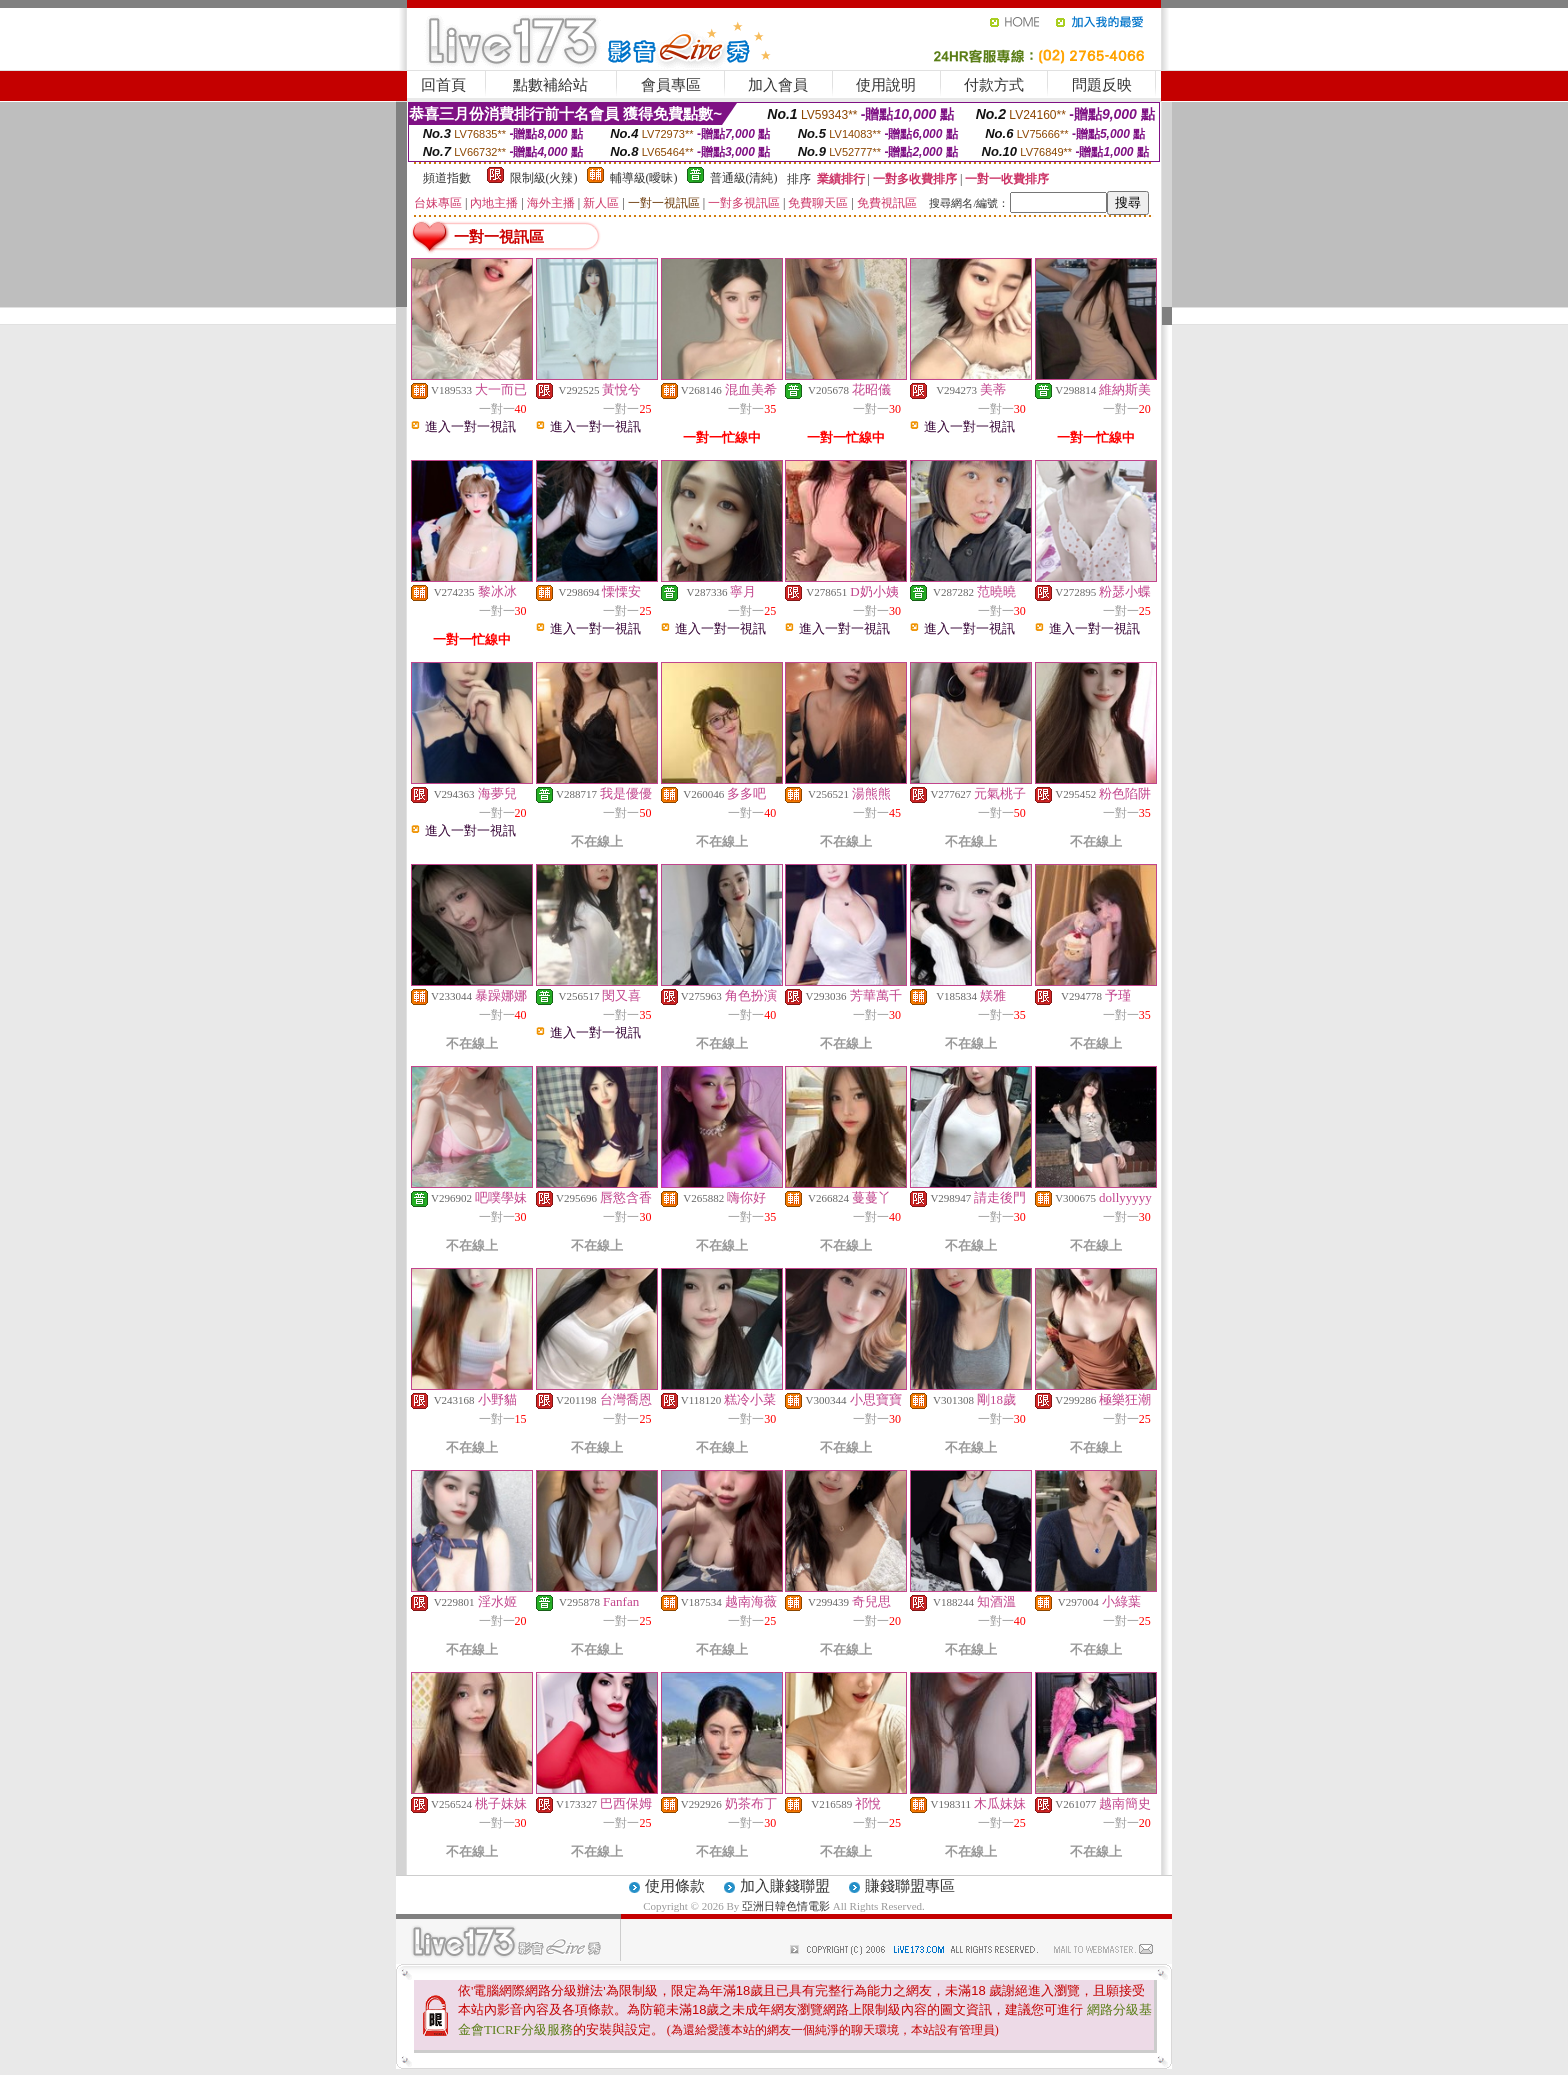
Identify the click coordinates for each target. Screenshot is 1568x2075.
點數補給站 (550, 85)
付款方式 (994, 85)
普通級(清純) (744, 178)
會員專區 (671, 85)
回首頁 (443, 85)
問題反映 (1102, 85)
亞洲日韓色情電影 (786, 1906)
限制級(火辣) (544, 178)
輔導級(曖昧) (644, 178)
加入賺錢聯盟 (785, 1886)
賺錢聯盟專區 (910, 1886)
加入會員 (778, 85)
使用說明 (886, 85)
